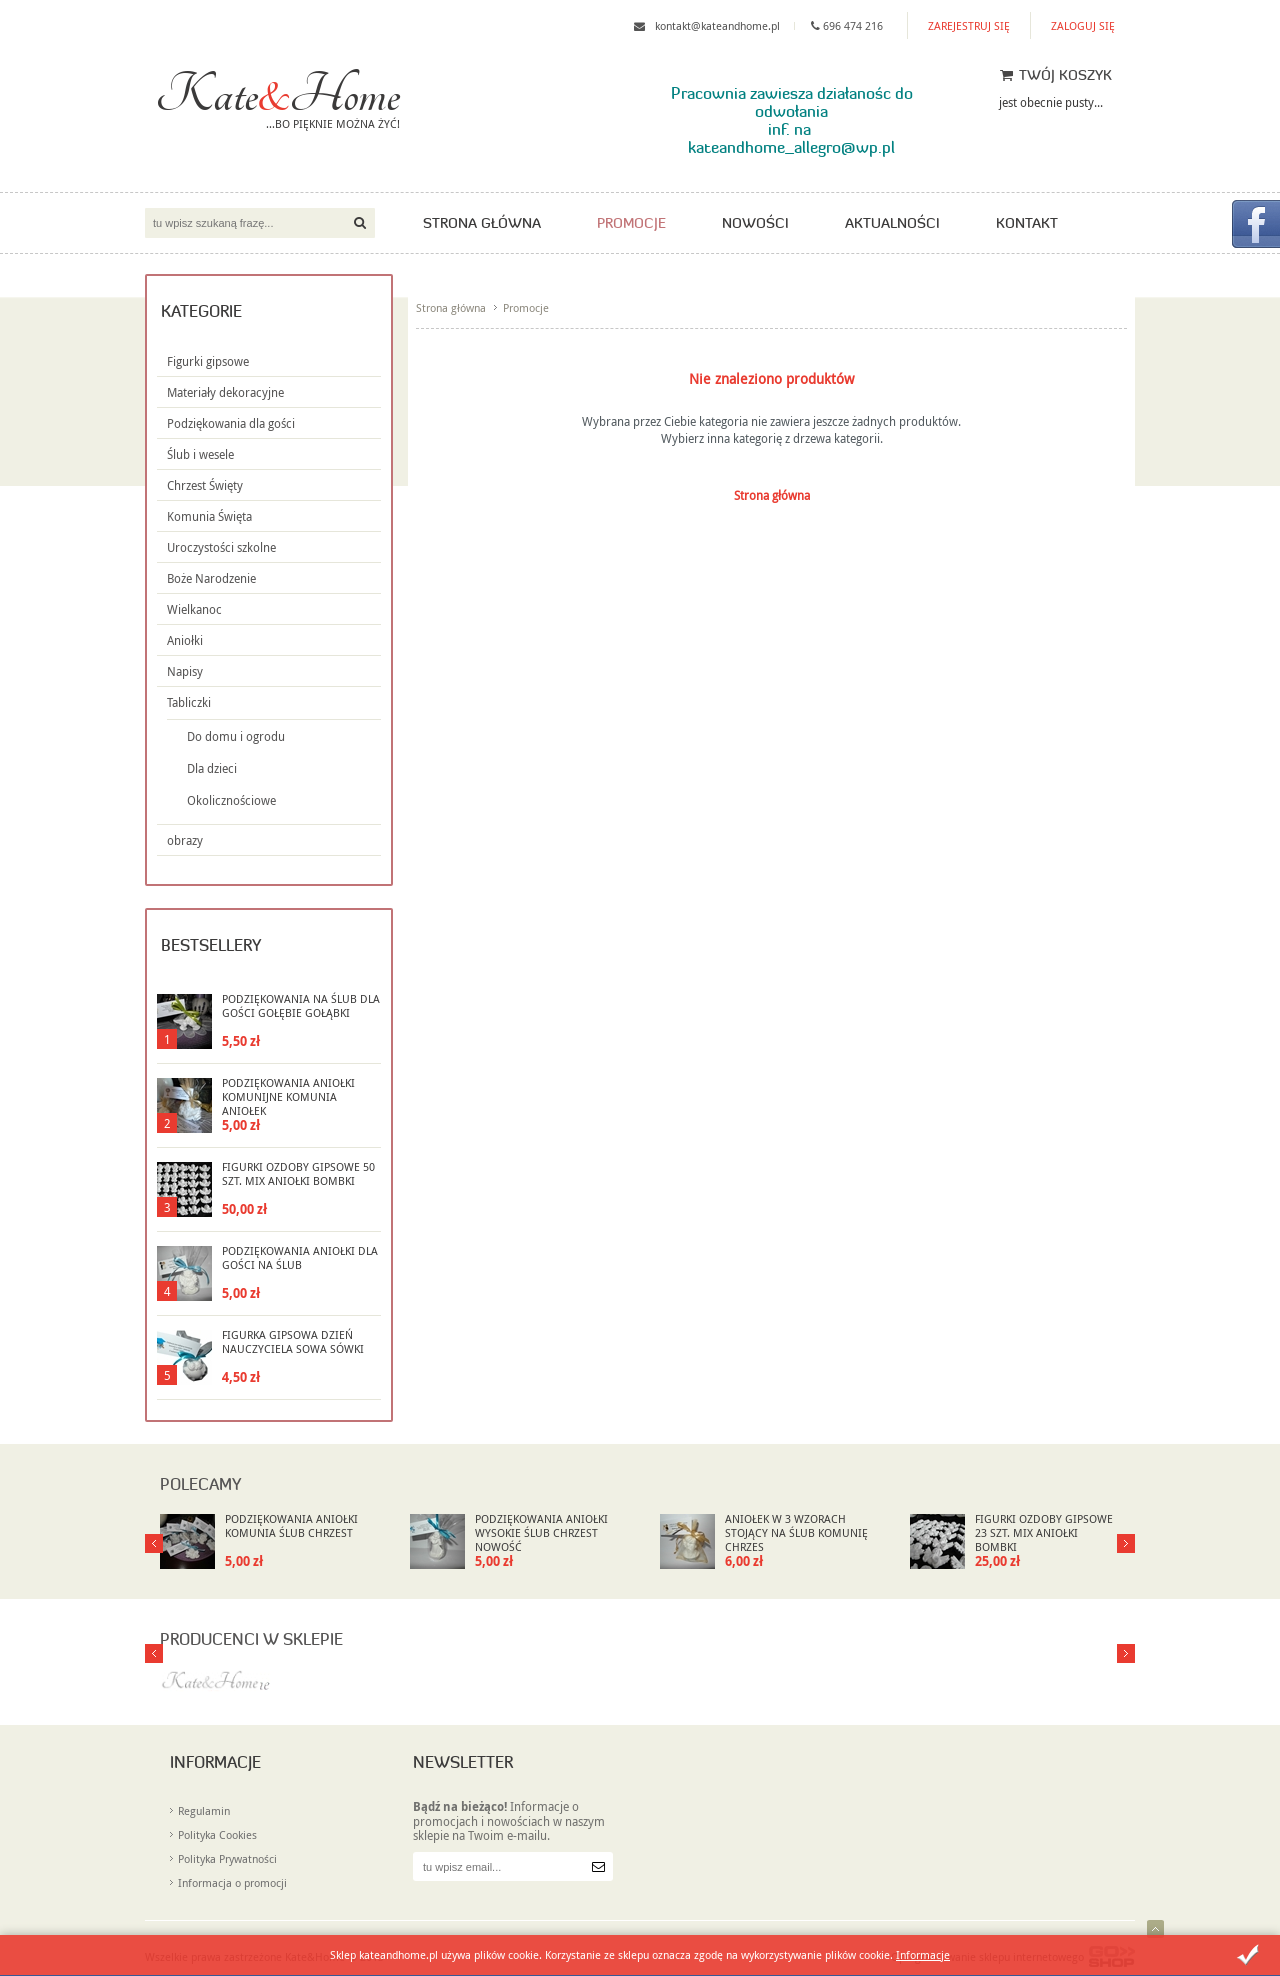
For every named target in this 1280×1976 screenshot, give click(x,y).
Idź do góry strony (1155, 1929)
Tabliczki (189, 702)
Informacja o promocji (232, 1882)
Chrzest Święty (205, 485)
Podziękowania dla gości (231, 423)
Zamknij (1248, 1955)
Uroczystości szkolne (221, 547)
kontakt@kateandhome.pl (717, 25)
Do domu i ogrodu (236, 736)
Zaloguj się (1083, 25)
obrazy (185, 840)
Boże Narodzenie (211, 578)
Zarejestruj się (969, 25)
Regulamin (204, 1810)
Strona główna (482, 223)
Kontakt (1027, 223)
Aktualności (892, 223)
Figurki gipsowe (208, 361)
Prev (1126, 1543)
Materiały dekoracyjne (225, 392)
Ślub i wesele (200, 454)
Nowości (755, 223)
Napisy (185, 671)
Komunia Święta (209, 516)
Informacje (923, 1954)
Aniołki (185, 640)
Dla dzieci (212, 768)
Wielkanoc (194, 609)
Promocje (631, 223)
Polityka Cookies (217, 1834)
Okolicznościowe (231, 800)
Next (154, 1543)
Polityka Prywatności (227, 1858)
